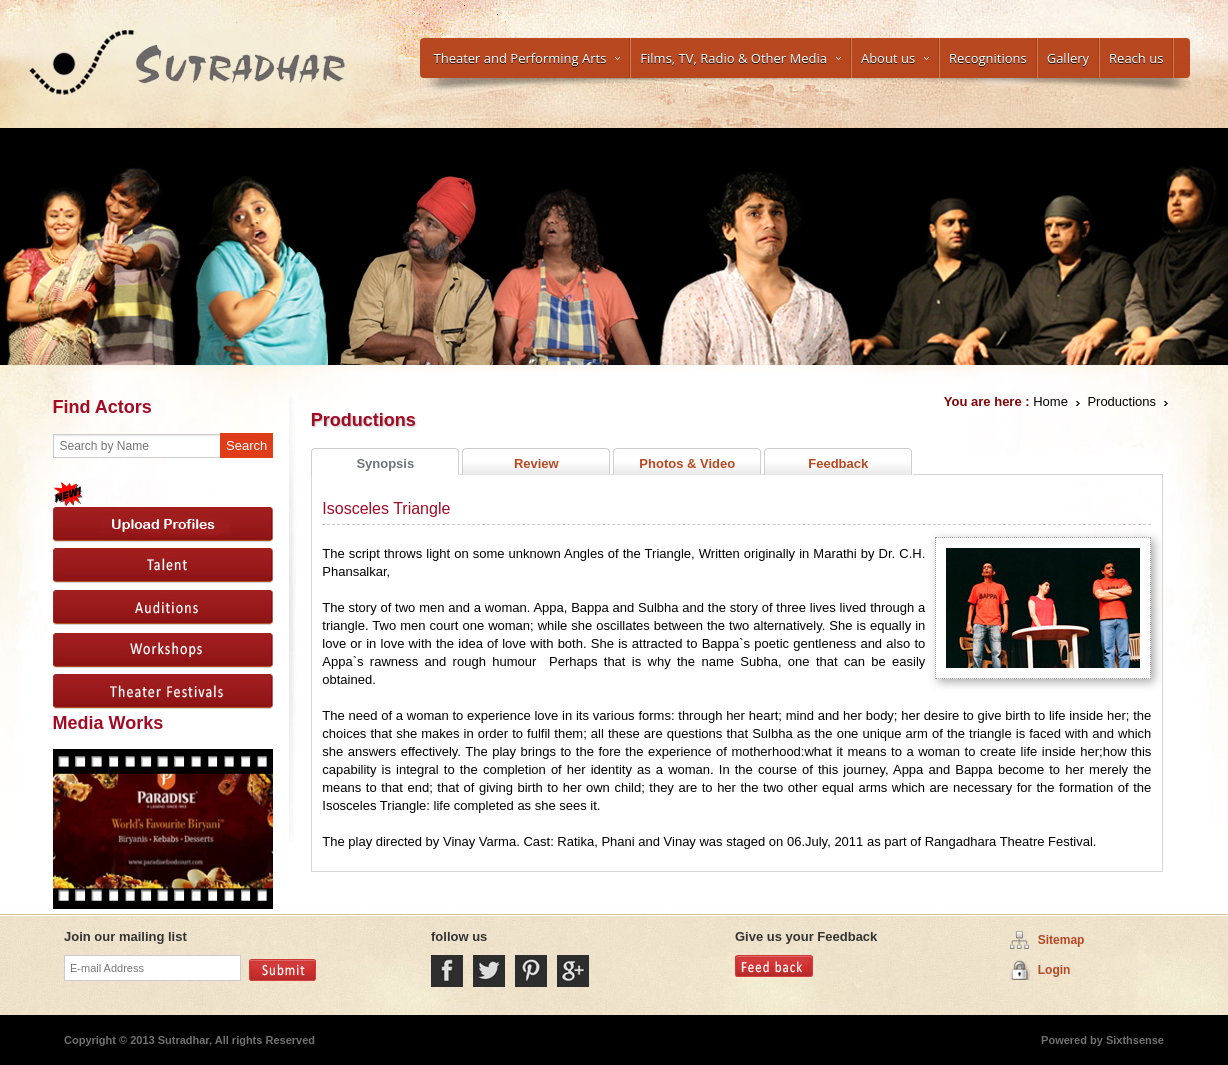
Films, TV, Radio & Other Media (740, 58)
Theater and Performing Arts (527, 58)
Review (536, 463)
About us (895, 58)
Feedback (838, 463)
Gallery (1068, 58)
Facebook (447, 971)
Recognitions (988, 58)
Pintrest (531, 971)
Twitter (489, 971)
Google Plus (573, 971)
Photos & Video (687, 463)
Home (1050, 401)
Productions (1121, 401)
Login (1054, 970)
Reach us (1136, 58)
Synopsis (385, 463)
